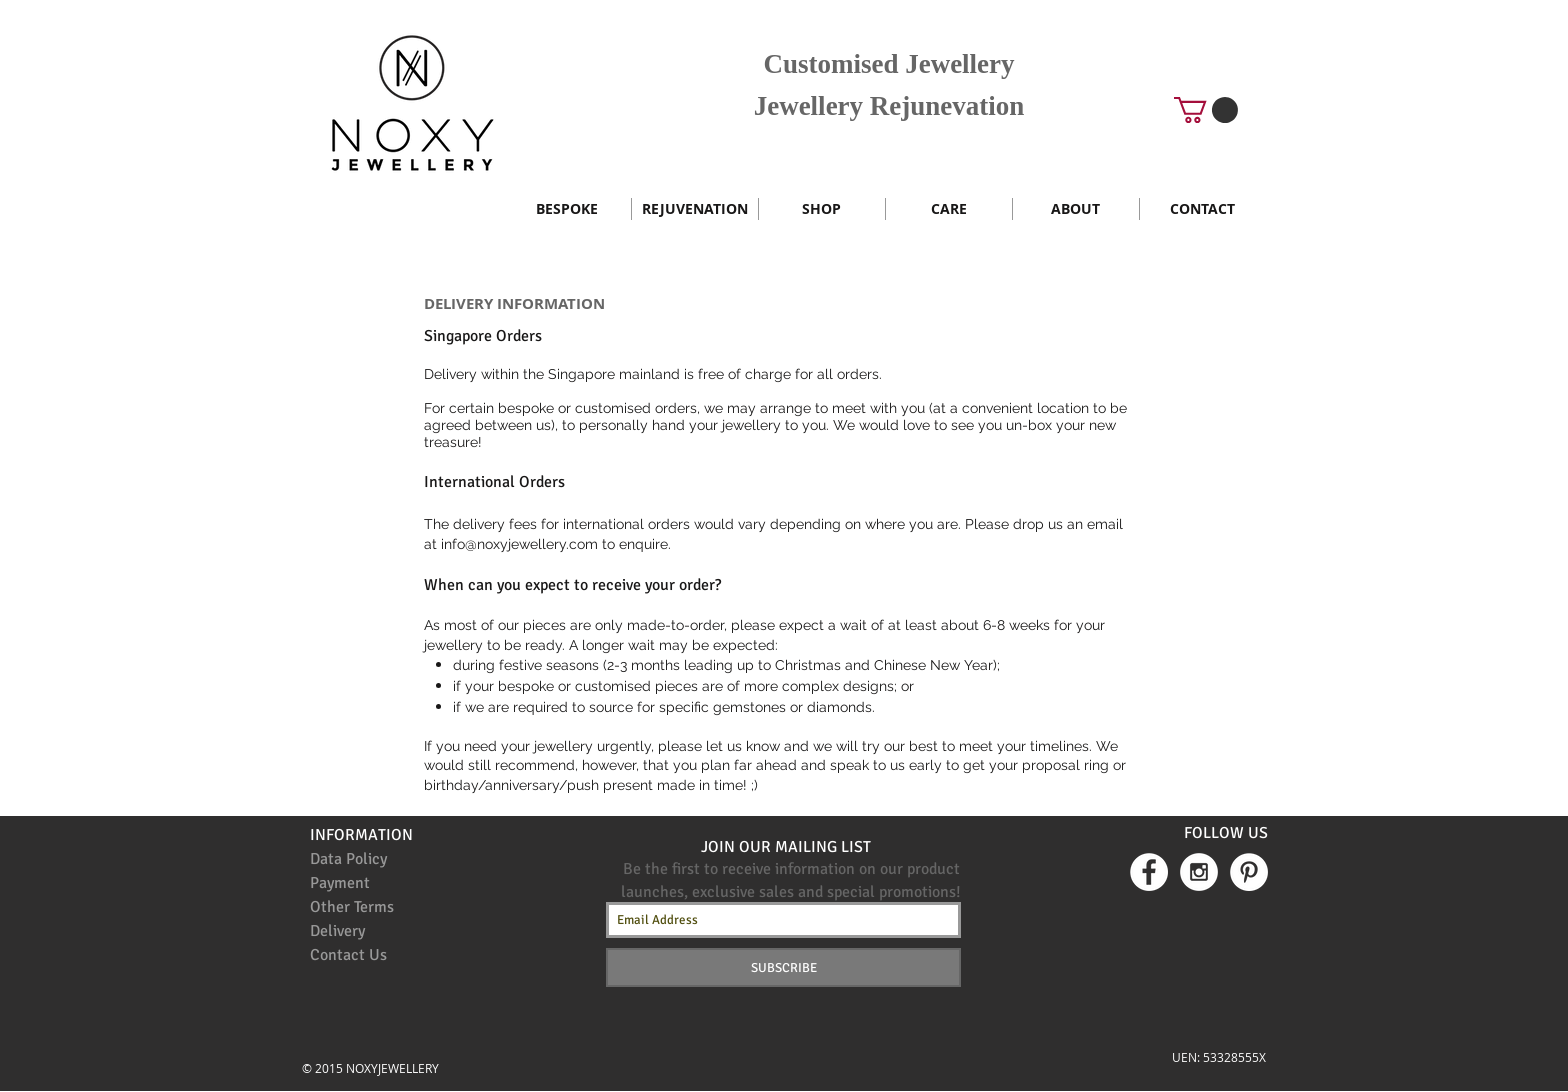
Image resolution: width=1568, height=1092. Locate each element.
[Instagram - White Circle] (1199, 872)
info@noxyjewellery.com (519, 544)
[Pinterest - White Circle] (1249, 872)
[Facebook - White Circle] (1149, 872)
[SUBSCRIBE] (783, 967)
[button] (1206, 110)
